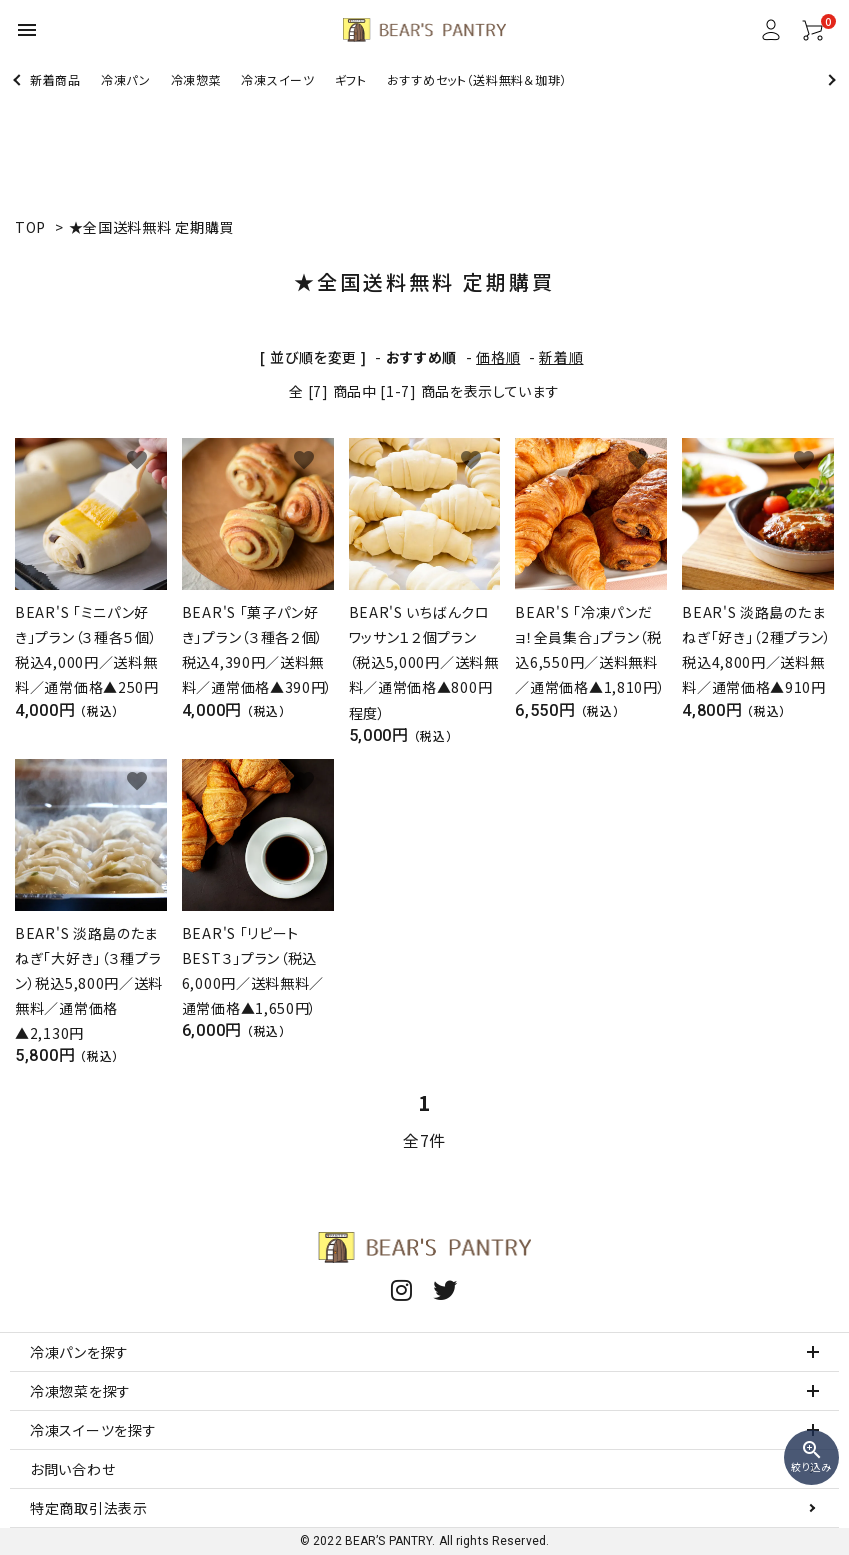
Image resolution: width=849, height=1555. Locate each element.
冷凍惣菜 (196, 79)
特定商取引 (89, 1508)
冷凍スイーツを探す (93, 1430)
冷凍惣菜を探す (80, 1391)
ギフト (351, 79)
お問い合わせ (72, 1469)
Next (829, 79)
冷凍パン (126, 79)
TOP (30, 227)
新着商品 (55, 79)
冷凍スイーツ (277, 79)
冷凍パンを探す (79, 1352)
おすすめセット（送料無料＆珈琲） (477, 79)
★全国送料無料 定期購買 (151, 227)
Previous (18, 79)
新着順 (561, 357)
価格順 (498, 357)
